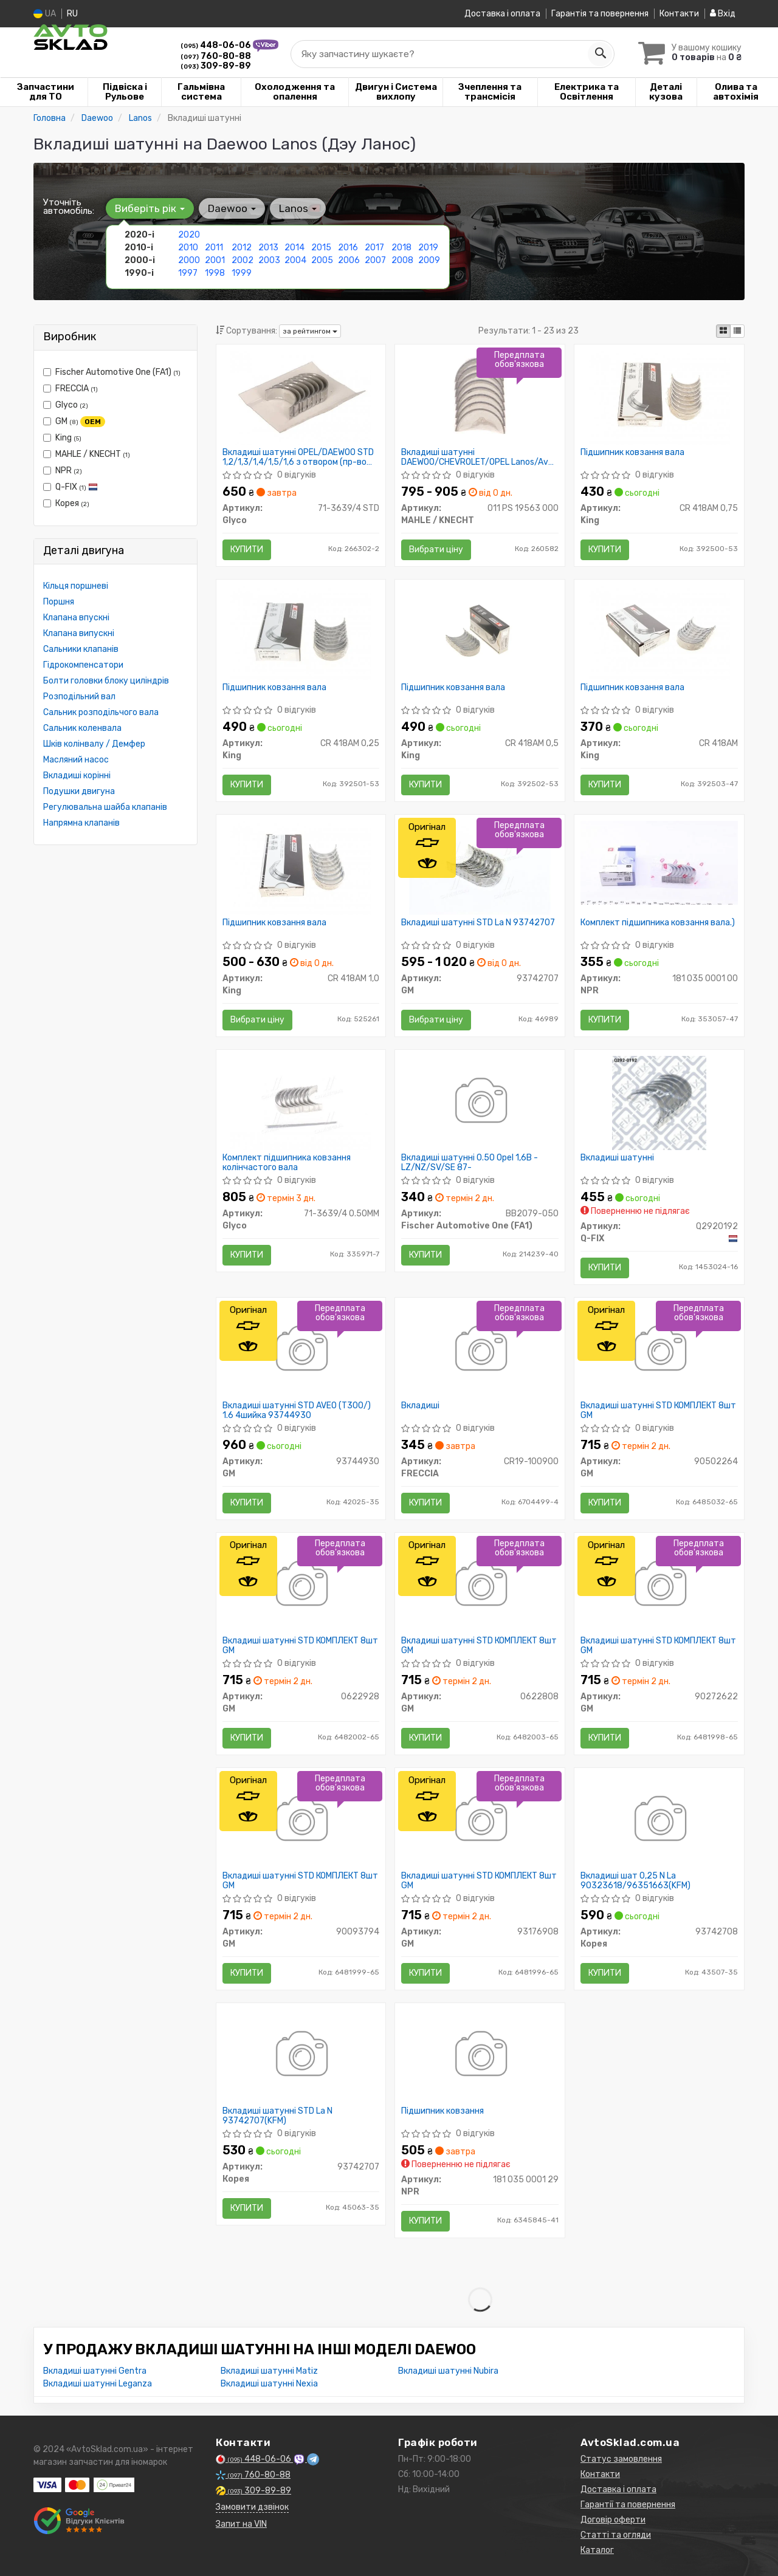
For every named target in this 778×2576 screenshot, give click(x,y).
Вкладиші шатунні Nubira (448, 2371)
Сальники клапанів (81, 649)
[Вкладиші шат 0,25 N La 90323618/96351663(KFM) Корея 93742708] (659, 1820)
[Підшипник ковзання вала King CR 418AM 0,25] (300, 632)
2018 (401, 247)
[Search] (600, 54)
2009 (429, 260)
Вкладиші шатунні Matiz (269, 2371)
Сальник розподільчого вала (101, 712)
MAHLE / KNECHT (86, 454)
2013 (268, 247)
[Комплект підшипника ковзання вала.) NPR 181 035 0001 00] (659, 862)
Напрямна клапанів (81, 823)
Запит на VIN (241, 2524)
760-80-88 (216, 56)
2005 (322, 260)
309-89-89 (216, 66)
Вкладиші (420, 1406)
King (62, 438)
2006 (349, 260)
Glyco (65, 405)
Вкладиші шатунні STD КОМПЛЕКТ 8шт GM (658, 1410)
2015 (321, 247)
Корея (66, 503)
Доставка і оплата (502, 14)
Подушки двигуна (79, 791)
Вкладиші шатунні (617, 1158)
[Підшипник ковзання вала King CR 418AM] (659, 632)
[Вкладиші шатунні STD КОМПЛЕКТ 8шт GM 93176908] (480, 1820)
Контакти (679, 14)
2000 (189, 260)
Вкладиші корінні (77, 775)
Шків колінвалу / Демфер (94, 744)
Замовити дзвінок (252, 2507)
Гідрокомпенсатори (83, 665)
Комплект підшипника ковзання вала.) (657, 923)
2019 (428, 247)
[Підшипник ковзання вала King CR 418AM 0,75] (659, 397)
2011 (214, 247)
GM (74, 421)
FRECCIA (70, 388)
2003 (269, 260)
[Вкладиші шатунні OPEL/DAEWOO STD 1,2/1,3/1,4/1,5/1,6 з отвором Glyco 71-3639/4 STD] (300, 397)
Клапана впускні (76, 617)
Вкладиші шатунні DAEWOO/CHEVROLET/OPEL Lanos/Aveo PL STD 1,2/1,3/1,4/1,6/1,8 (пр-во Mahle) (479, 457)
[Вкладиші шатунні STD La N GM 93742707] (480, 867)
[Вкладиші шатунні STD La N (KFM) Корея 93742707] (300, 2055)
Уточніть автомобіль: (68, 206)
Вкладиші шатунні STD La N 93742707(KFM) (277, 2115)
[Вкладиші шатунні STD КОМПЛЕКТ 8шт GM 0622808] (480, 1585)
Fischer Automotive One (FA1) (112, 372)
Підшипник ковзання (442, 2111)
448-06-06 (217, 45)
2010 (188, 247)
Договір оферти (612, 2520)
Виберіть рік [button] (150, 208)
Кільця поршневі (75, 586)
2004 (295, 260)
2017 (374, 247)
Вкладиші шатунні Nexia (269, 2384)
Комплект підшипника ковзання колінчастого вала (286, 1162)
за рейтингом (310, 331)
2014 (294, 247)
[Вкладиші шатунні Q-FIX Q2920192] (659, 1102)
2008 (402, 260)
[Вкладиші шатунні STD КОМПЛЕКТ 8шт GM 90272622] (659, 1585)
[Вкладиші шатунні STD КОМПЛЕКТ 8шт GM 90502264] (659, 1350)
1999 (242, 273)
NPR (62, 470)
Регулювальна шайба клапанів (105, 807)
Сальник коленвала (82, 728)
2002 (242, 260)
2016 (348, 247)
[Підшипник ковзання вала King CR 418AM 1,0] (300, 867)
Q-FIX (70, 487)
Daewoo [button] (232, 208)
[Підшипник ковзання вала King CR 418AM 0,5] (480, 632)
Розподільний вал (79, 696)
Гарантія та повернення (600, 14)
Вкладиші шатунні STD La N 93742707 (478, 923)
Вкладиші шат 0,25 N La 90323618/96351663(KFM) (635, 1880)
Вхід (722, 14)
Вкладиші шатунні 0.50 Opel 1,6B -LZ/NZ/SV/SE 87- (469, 1162)
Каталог (597, 2550)
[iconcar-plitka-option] (723, 331)
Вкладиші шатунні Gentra (94, 2371)
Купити (246, 549)
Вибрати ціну (436, 549)
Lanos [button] (298, 208)
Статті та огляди (615, 2535)
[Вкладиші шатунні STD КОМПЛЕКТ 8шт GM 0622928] (300, 1585)
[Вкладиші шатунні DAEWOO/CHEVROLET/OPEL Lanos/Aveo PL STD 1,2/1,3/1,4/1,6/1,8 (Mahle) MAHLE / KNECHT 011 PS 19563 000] (480, 397)
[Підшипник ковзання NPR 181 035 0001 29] (480, 2055)
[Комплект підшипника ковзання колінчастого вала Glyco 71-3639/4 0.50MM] (300, 1102)
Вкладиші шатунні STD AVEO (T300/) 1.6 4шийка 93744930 (296, 1410)
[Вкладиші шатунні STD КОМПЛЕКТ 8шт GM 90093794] (300, 1820)
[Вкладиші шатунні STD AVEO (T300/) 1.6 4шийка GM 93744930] (300, 1350)
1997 (188, 273)
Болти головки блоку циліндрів (106, 681)
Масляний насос (76, 760)
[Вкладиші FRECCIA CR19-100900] (480, 1350)
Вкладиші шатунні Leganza (97, 2384)
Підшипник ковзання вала (632, 452)
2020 (189, 235)
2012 (242, 247)
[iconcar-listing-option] (737, 331)
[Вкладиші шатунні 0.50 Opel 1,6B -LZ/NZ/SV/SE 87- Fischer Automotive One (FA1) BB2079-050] (480, 1102)
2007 (375, 260)
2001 (215, 260)
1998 (215, 273)
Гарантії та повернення (627, 2504)
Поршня (58, 602)
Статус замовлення (621, 2459)
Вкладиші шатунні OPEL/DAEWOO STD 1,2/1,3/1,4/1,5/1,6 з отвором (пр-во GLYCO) (298, 457)
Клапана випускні (78, 633)
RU (72, 14)
